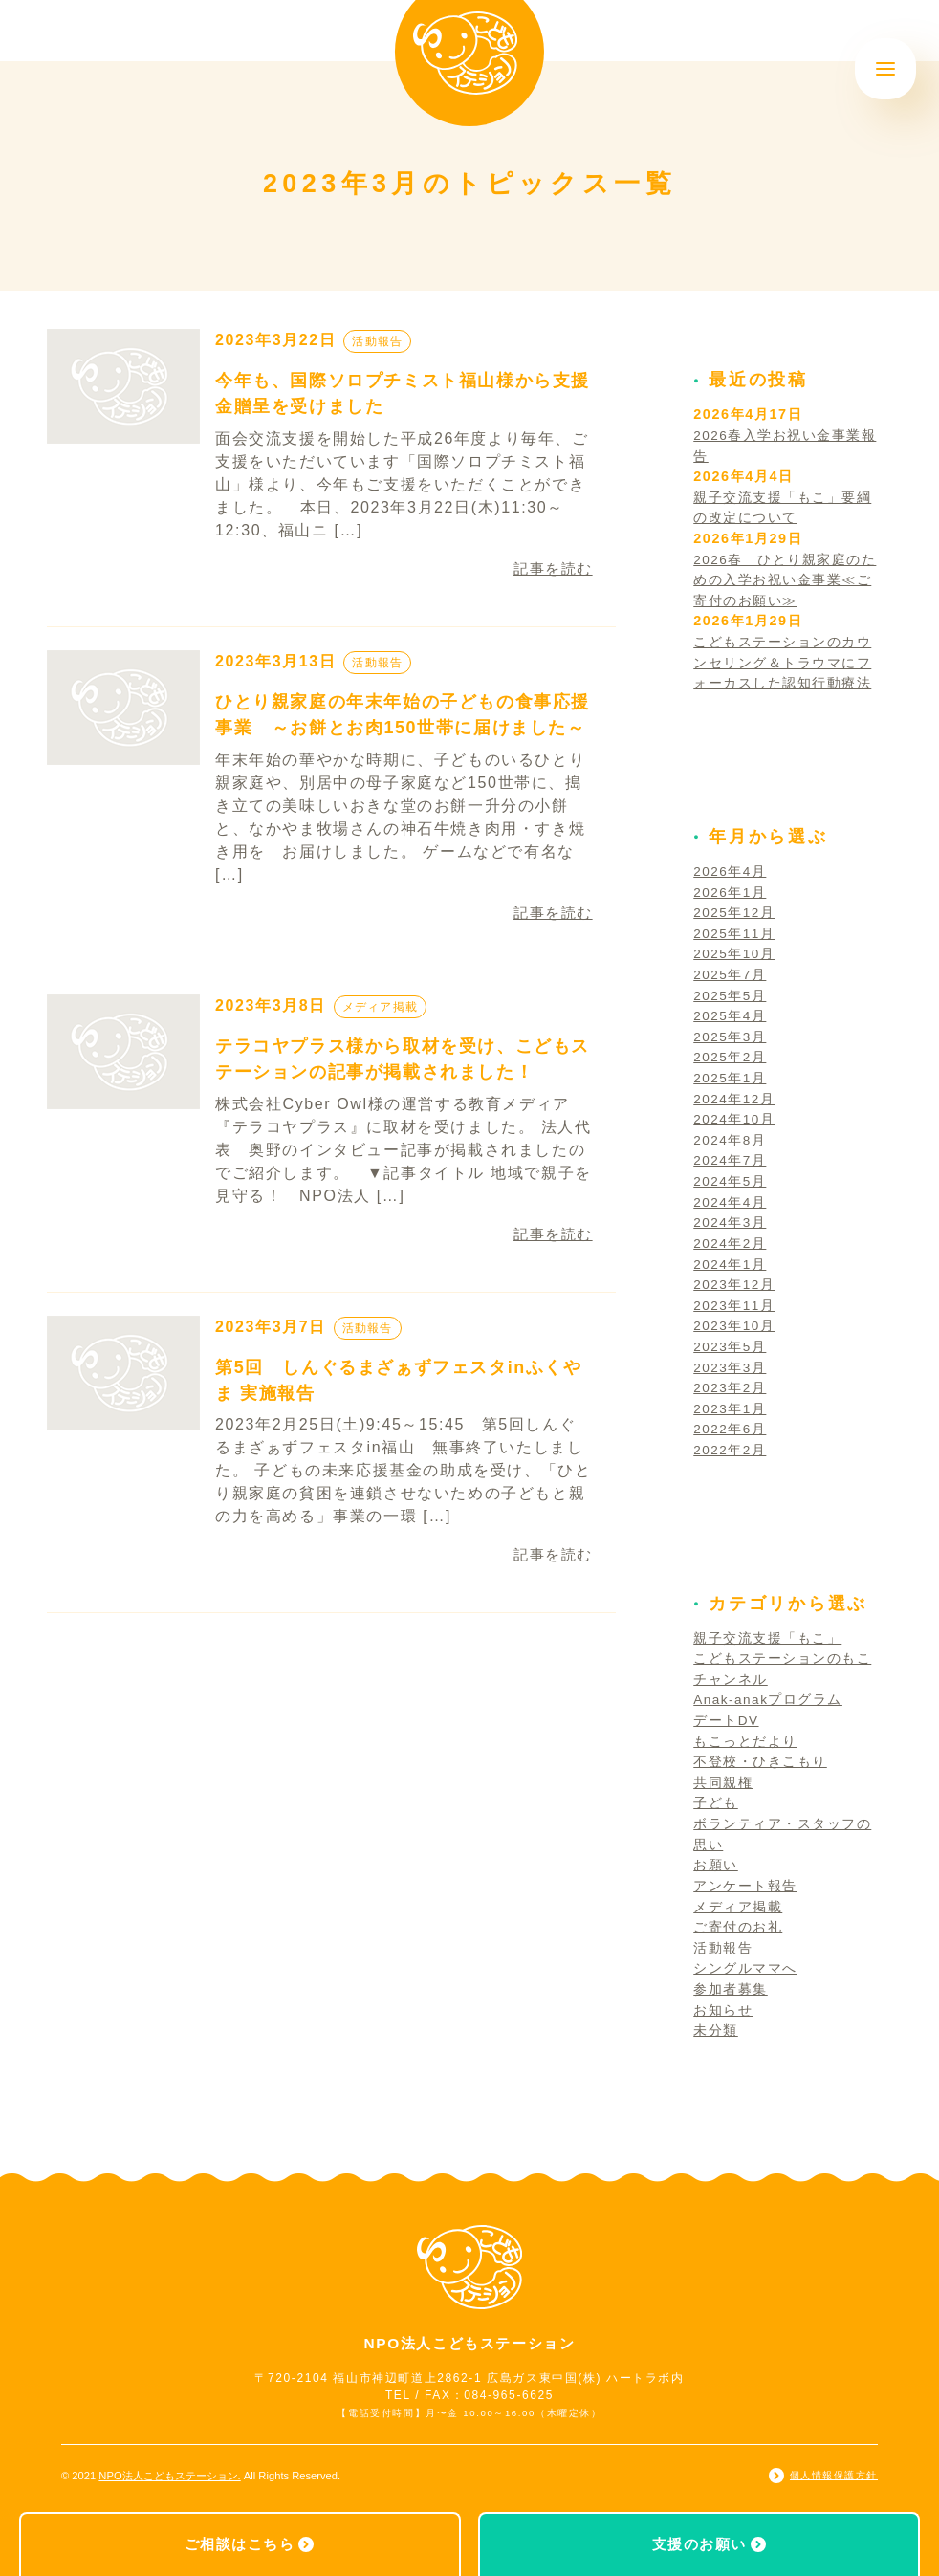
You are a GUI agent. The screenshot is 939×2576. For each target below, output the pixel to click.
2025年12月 (735, 912)
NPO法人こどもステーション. (169, 2475)
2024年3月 (731, 1222)
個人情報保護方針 (833, 2475)
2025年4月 (731, 1015)
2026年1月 (731, 892)
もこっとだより (745, 1741)
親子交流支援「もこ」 (767, 1638)
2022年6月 (731, 1428)
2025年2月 (731, 1056)
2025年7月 (731, 974)
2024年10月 (735, 1118)
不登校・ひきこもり (760, 1761)
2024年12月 (735, 1098)
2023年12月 (735, 1284)
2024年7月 (731, 1160)
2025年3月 (731, 1036)
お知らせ (723, 2010)
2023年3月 (731, 1367)
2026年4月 (731, 871)
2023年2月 (731, 1387)
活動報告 (379, 341)
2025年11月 (735, 933)
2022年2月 (731, 1449)
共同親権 (723, 1782)
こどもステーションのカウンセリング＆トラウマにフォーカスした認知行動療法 (782, 662)
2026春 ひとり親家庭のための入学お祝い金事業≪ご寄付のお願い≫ (786, 580)
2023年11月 (735, 1305)
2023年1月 (731, 1408)
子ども (715, 1802)
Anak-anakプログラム (770, 1699)
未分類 (715, 2030)
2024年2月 (731, 1243)
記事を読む (551, 568)
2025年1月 (731, 1077)
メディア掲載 (383, 1006)
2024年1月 (731, 1264)
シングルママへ (745, 1968)
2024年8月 (731, 1139)
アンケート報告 (745, 1885)
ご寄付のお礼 (738, 1926)
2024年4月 (731, 1202)
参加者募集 (730, 1989)
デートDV (726, 1720)
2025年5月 (731, 995)
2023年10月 (735, 1325)
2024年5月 (731, 1181)
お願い (715, 1864)
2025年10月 (735, 953)
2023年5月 (731, 1346)
